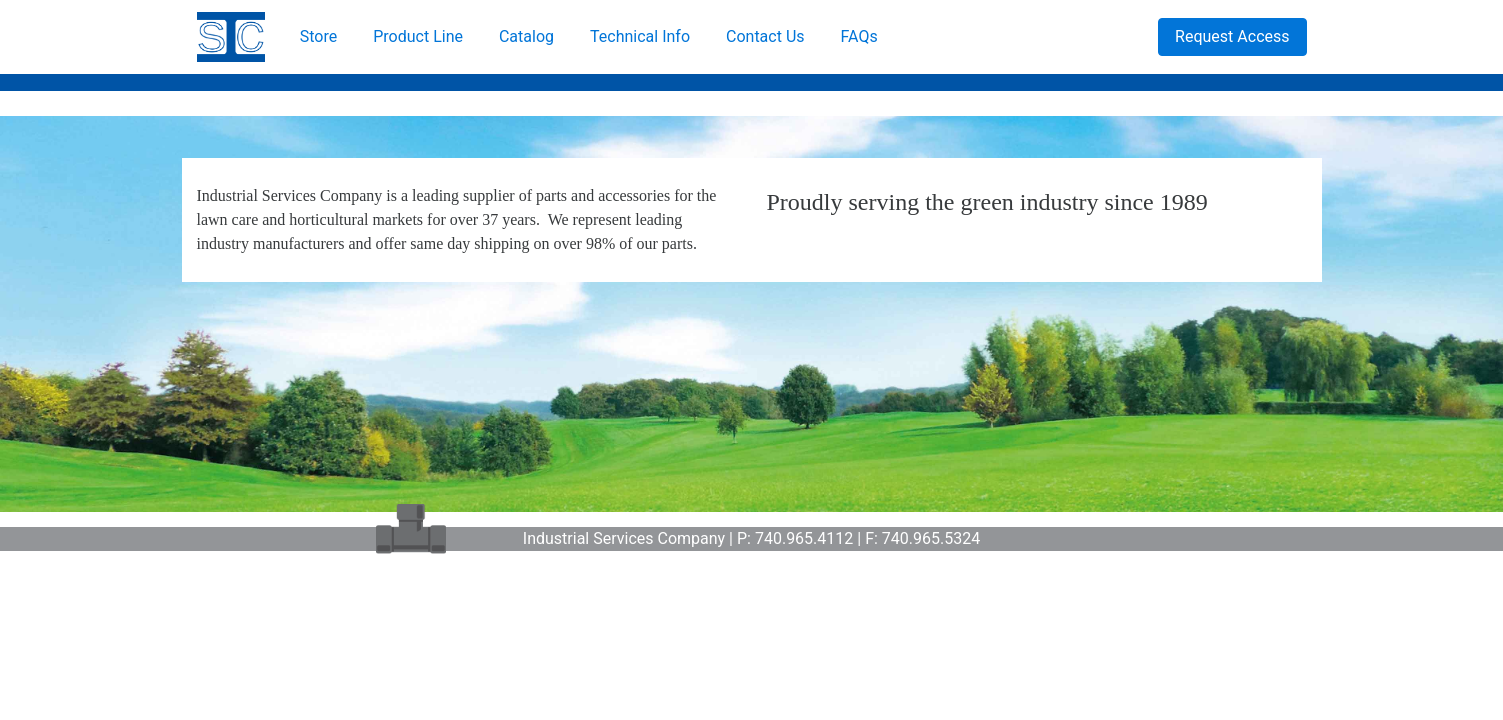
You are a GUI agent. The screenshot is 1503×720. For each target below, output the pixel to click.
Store (318, 36)
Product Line (418, 36)
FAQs (859, 36)
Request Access (1232, 36)
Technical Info (640, 36)
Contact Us (765, 36)
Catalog (526, 36)
